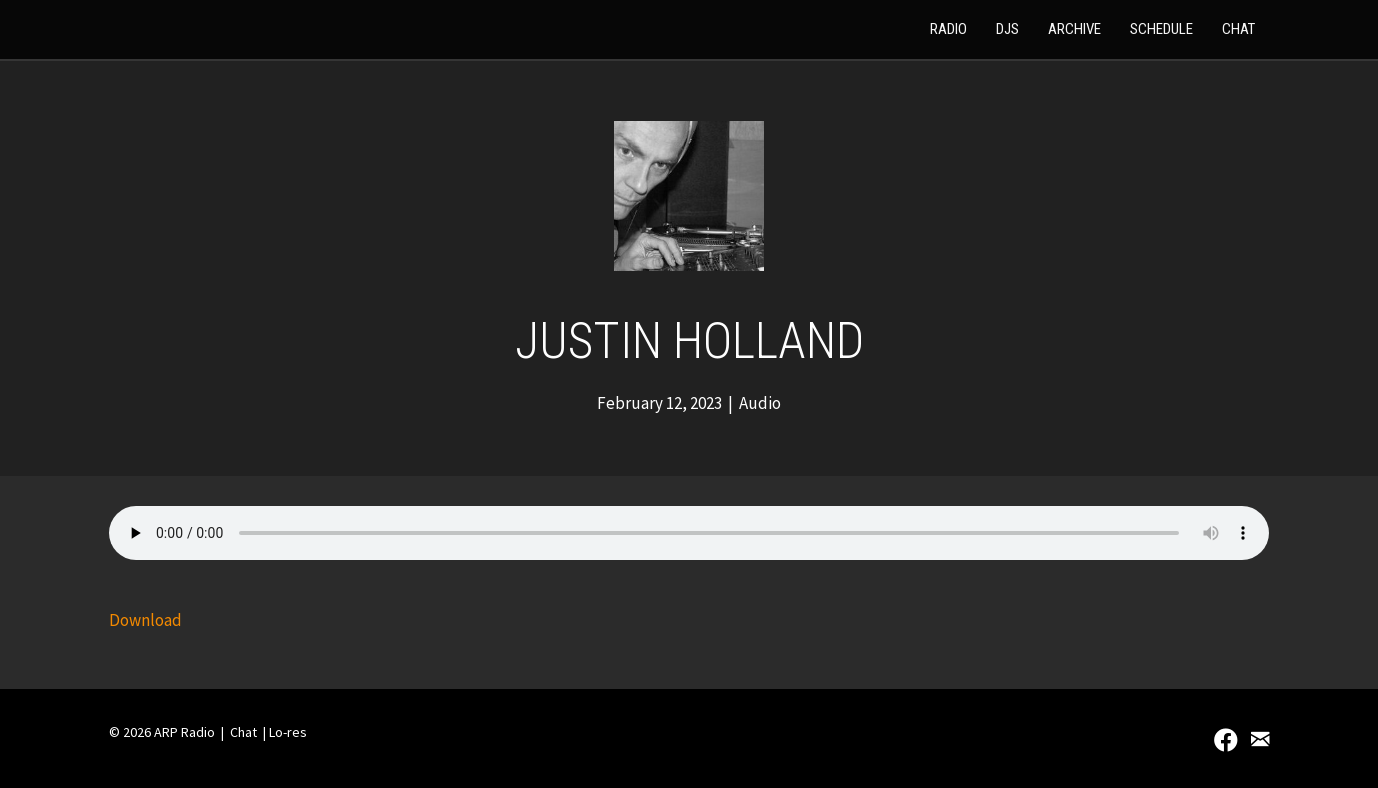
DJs (1007, 29)
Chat (1238, 29)
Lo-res (288, 732)
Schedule (1161, 29)
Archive (1074, 29)
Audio (760, 403)
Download (145, 620)
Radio (948, 29)
